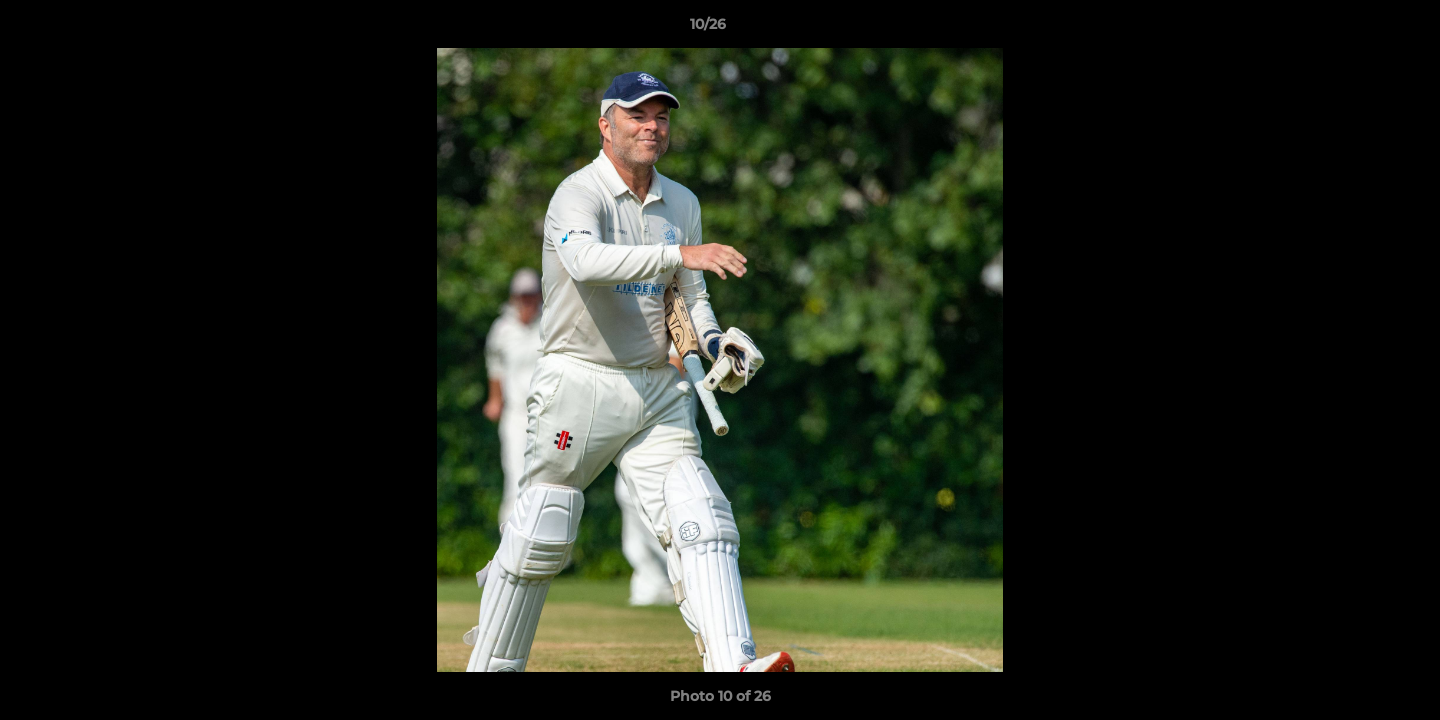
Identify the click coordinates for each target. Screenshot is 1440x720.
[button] (1356, 29)
